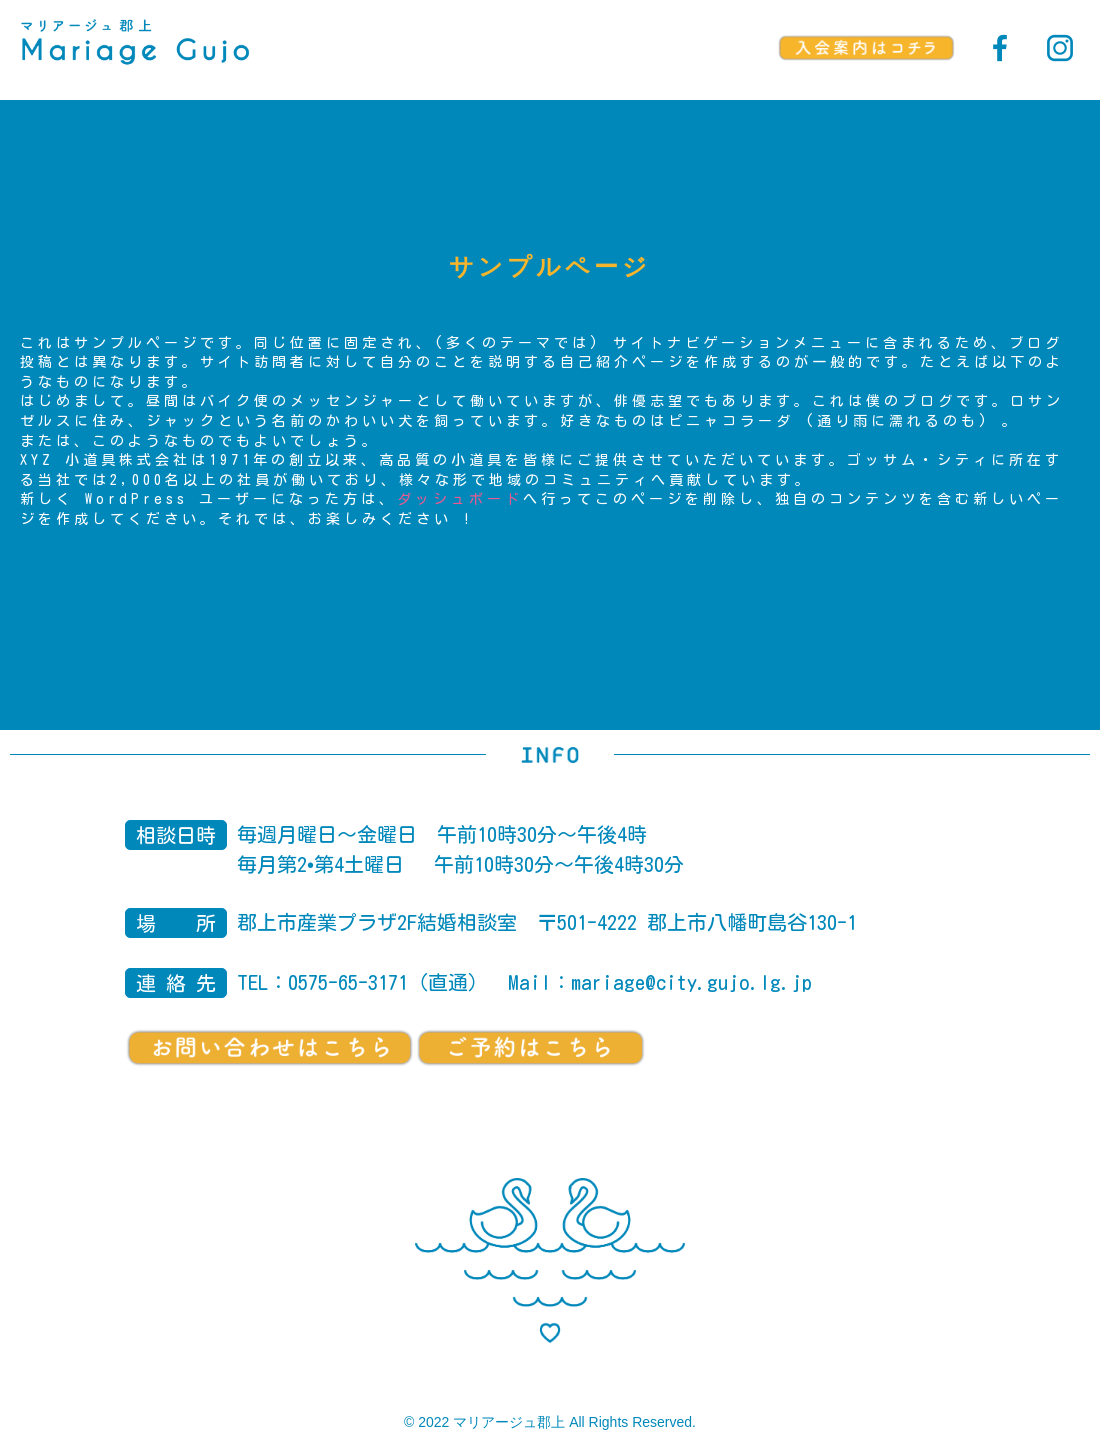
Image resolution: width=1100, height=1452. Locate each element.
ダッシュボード (460, 499)
